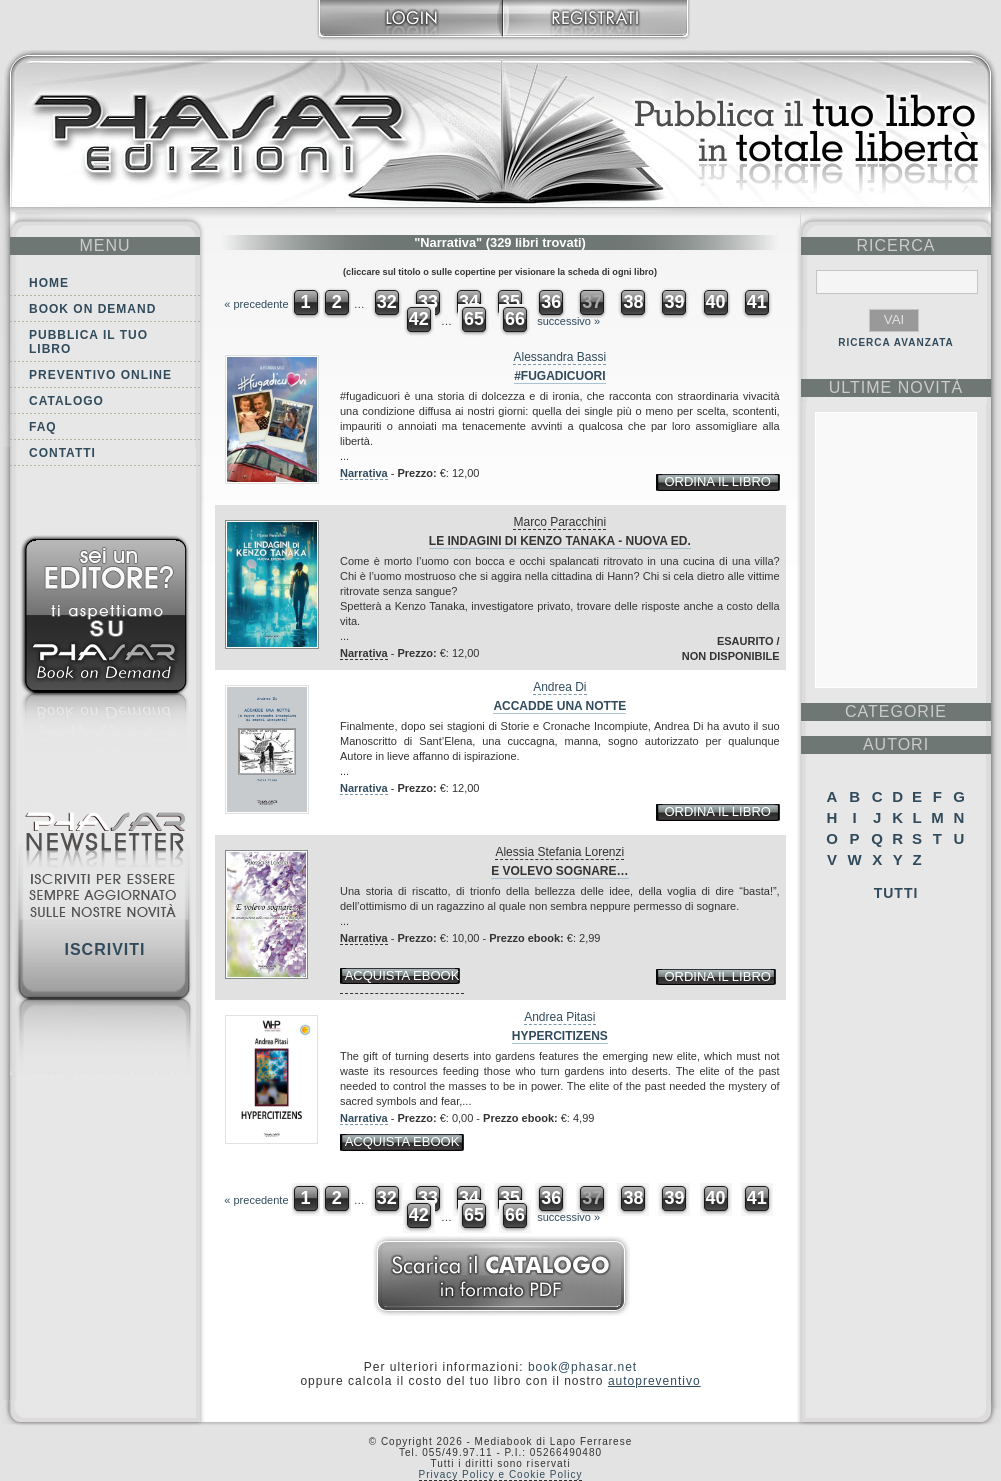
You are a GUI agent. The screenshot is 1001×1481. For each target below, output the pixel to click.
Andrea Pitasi (559, 1017)
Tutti (896, 893)
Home (49, 283)
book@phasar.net (582, 1367)
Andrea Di (559, 687)
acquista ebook (402, 975)
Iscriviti (104, 949)
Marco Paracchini (559, 522)
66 (515, 319)
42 (419, 319)
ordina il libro (717, 481)
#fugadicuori (559, 376)
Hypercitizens (560, 1036)
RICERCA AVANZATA (896, 342)
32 (387, 302)
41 (757, 302)
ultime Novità (896, 387)
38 (633, 302)
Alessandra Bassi (559, 357)
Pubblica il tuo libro (88, 342)
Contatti (62, 453)
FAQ (43, 427)
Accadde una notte (559, 706)
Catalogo (66, 401)
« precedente (256, 304)
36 (551, 302)
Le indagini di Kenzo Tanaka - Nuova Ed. (560, 541)
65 (474, 319)
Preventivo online (100, 375)
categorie (896, 711)
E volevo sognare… (559, 871)
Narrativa (364, 473)
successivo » (568, 321)
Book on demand (92, 309)
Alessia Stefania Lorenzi (559, 852)
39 (674, 302)
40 (716, 302)
